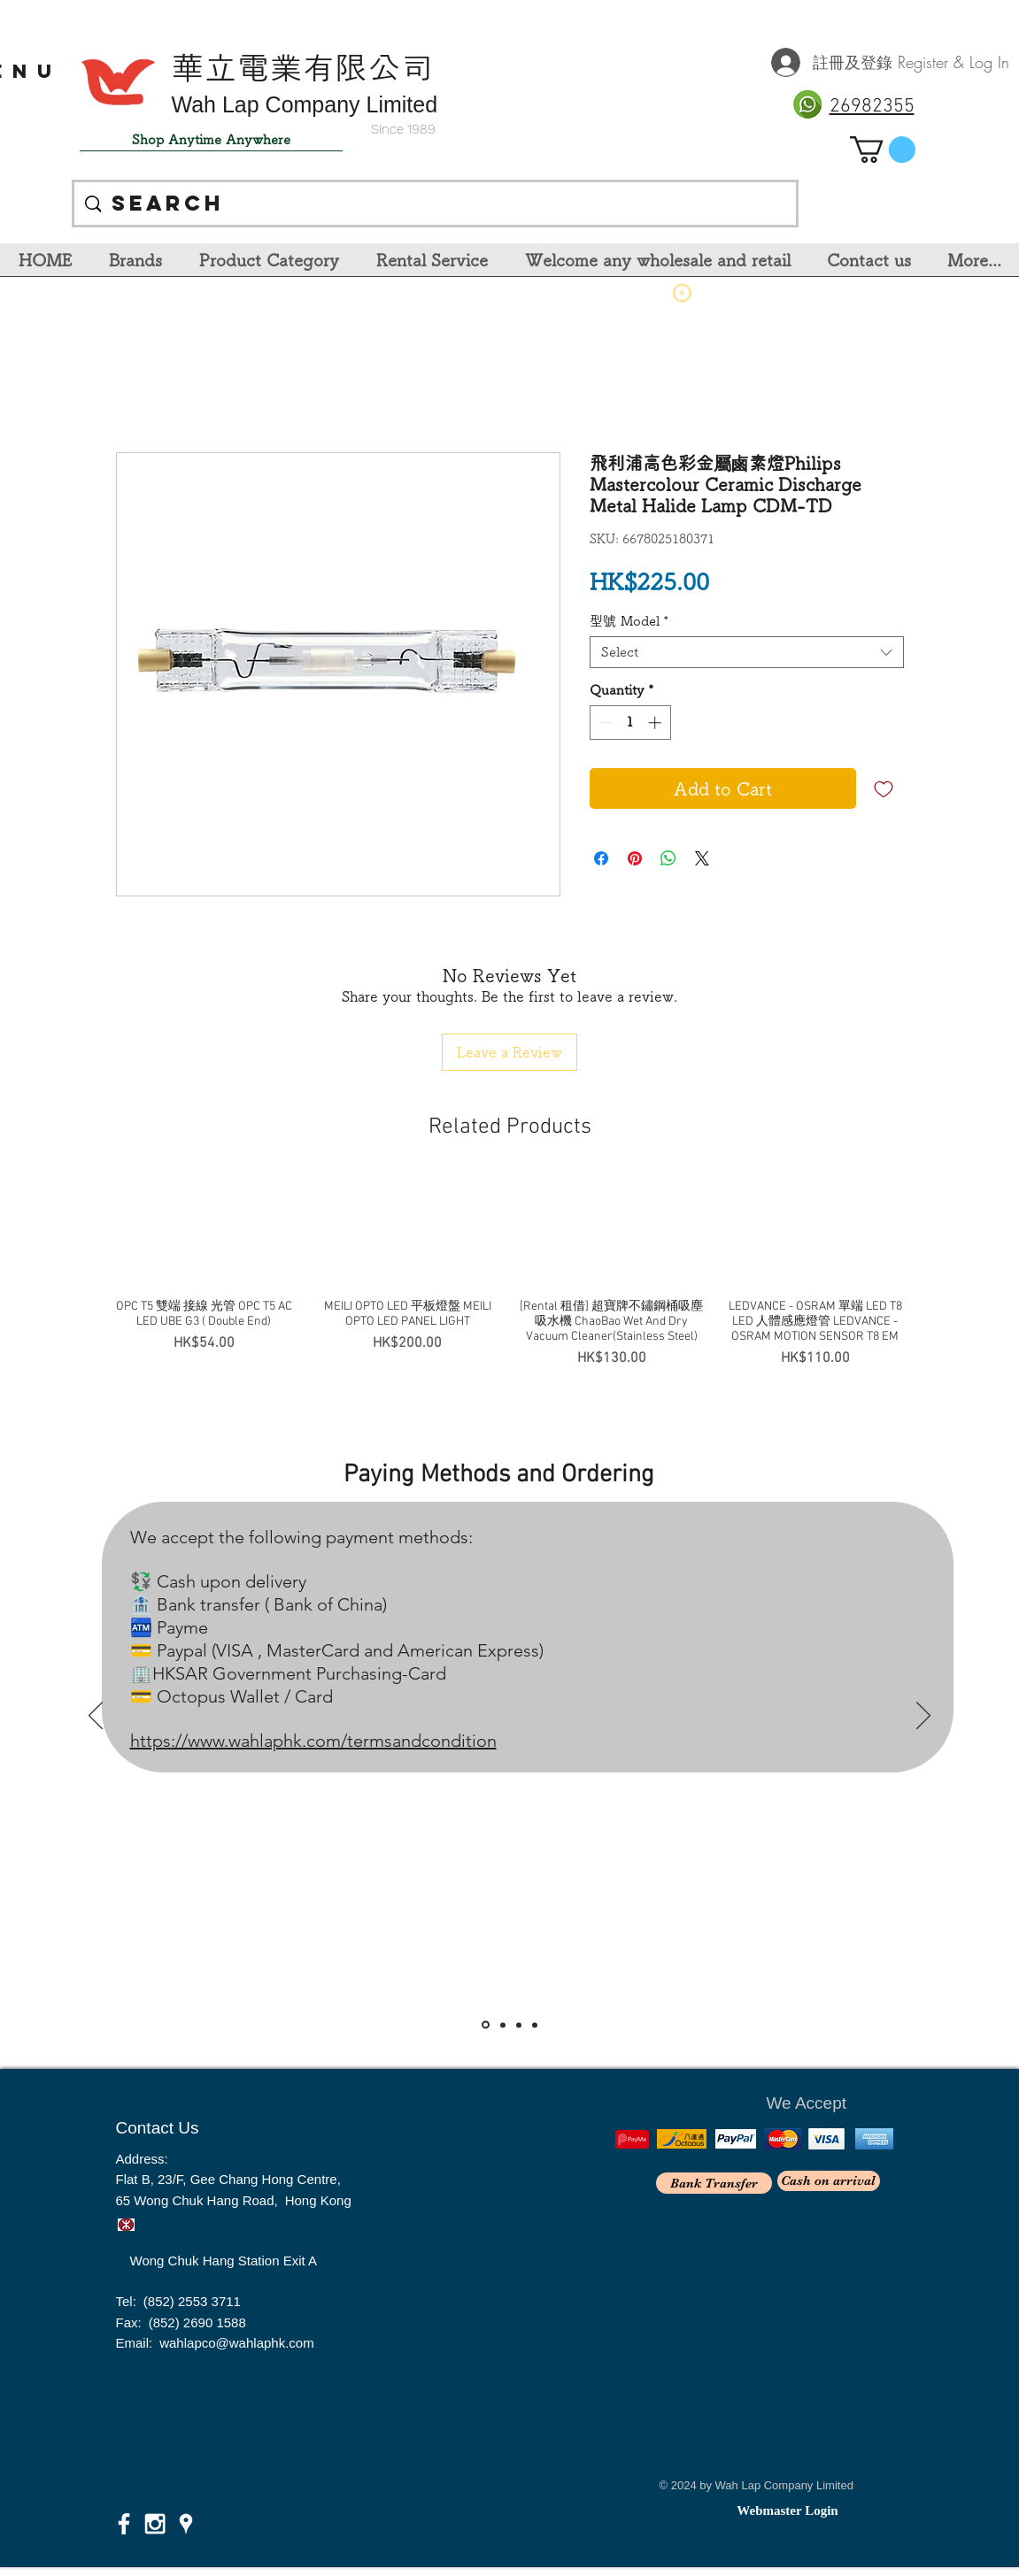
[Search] (435, 203)
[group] (509, 1272)
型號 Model (629, 620)
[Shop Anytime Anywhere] (211, 139)
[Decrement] (604, 722)
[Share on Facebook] (601, 858)
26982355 (872, 107)
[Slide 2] (503, 2024)
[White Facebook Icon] (124, 2524)
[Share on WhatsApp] (668, 858)
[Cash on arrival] (828, 2181)
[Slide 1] (486, 2025)
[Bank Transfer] (714, 2183)
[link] (882, 149)
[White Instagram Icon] (155, 2524)
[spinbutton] (630, 722)
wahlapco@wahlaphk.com (236, 2342)
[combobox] (747, 652)
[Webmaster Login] (788, 2510)
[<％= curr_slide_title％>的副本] (534, 2024)
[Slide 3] (518, 2024)
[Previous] (96, 1717)
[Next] (923, 1717)
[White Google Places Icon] (186, 2524)
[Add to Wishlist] (883, 788)
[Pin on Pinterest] (634, 858)
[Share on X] (702, 858)
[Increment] (656, 722)
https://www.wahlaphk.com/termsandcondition (313, 1740)
